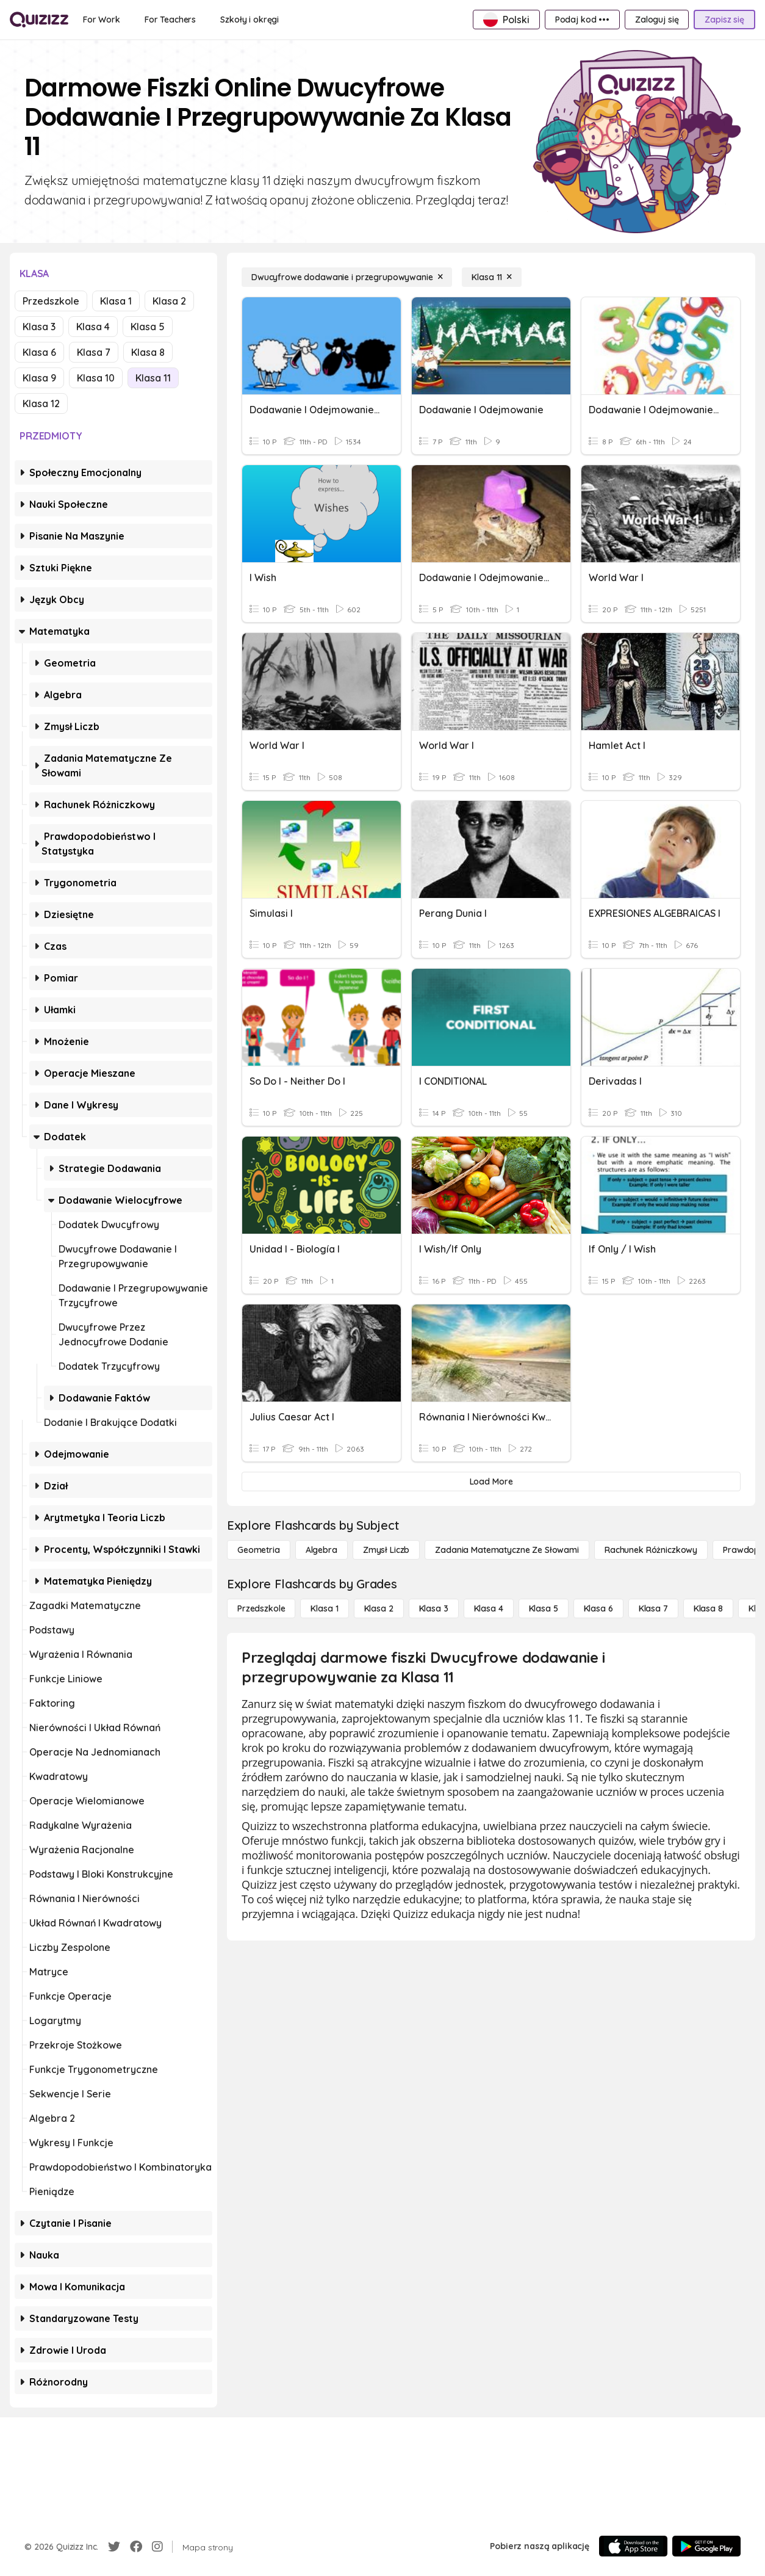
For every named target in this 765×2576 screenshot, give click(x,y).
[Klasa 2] (379, 1608)
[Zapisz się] (724, 19)
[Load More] (491, 1481)
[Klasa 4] (489, 1608)
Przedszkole (51, 301)
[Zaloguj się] (657, 19)
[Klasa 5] (544, 1608)
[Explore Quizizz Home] (39, 19)
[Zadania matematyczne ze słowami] (507, 1550)
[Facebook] (136, 2546)
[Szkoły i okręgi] (249, 19)
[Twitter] (114, 2546)
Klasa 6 (39, 352)
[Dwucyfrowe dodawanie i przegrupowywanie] (347, 277)
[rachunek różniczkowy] (651, 1550)
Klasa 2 (169, 301)
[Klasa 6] (598, 1608)
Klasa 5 (148, 326)
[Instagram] (157, 2546)
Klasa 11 (153, 378)
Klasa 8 (148, 352)
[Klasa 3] (434, 1608)
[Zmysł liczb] (386, 1550)
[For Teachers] (170, 19)
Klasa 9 (39, 378)
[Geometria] (258, 1550)
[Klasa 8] (708, 1608)
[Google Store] (706, 2546)
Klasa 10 (96, 378)
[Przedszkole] (261, 1608)
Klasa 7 (93, 352)
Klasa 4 (93, 326)
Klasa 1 (116, 301)
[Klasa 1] (324, 1608)
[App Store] (633, 2546)
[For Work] (101, 19)
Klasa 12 (41, 403)
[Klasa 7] (653, 1608)
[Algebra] (321, 1550)
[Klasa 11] (492, 277)
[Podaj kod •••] (582, 19)
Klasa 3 (39, 326)
